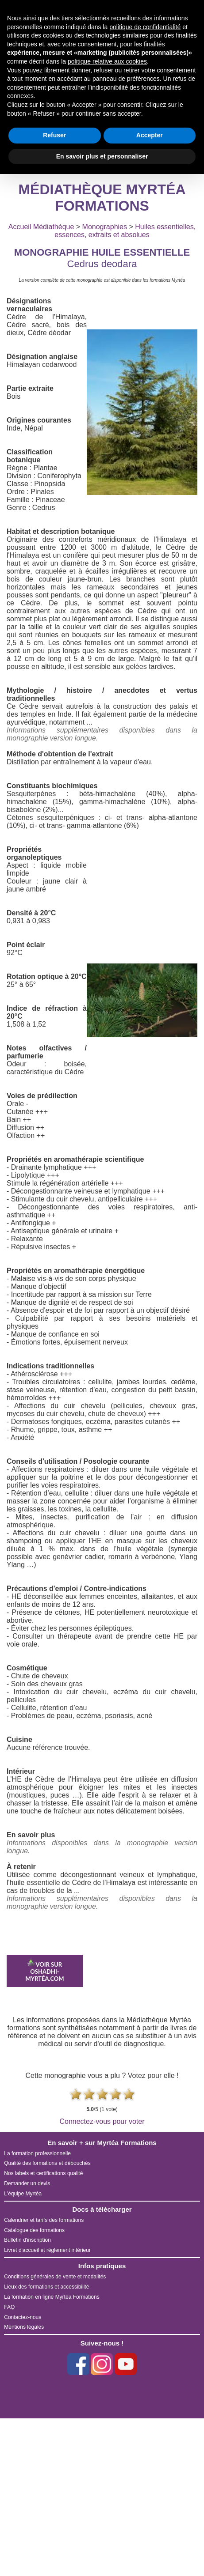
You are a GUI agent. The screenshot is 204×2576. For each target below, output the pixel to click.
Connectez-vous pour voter (101, 2121)
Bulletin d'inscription (27, 2240)
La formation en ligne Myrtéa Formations (51, 2297)
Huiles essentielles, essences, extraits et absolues (125, 230)
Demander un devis (27, 2183)
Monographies (104, 226)
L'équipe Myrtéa (23, 2194)
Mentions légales (24, 2327)
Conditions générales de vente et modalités (55, 2277)
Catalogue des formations (34, 2230)
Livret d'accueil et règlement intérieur (47, 2250)
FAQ (9, 2307)
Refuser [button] (54, 135)
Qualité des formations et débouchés (47, 2163)
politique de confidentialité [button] (145, 26)
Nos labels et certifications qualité (43, 2173)
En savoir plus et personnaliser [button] (102, 156)
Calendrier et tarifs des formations (44, 2220)
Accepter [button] (149, 135)
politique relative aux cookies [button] (107, 61)
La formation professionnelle (37, 2153)
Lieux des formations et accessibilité (46, 2287)
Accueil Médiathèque (41, 226)
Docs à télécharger (101, 2209)
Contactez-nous (22, 2317)
